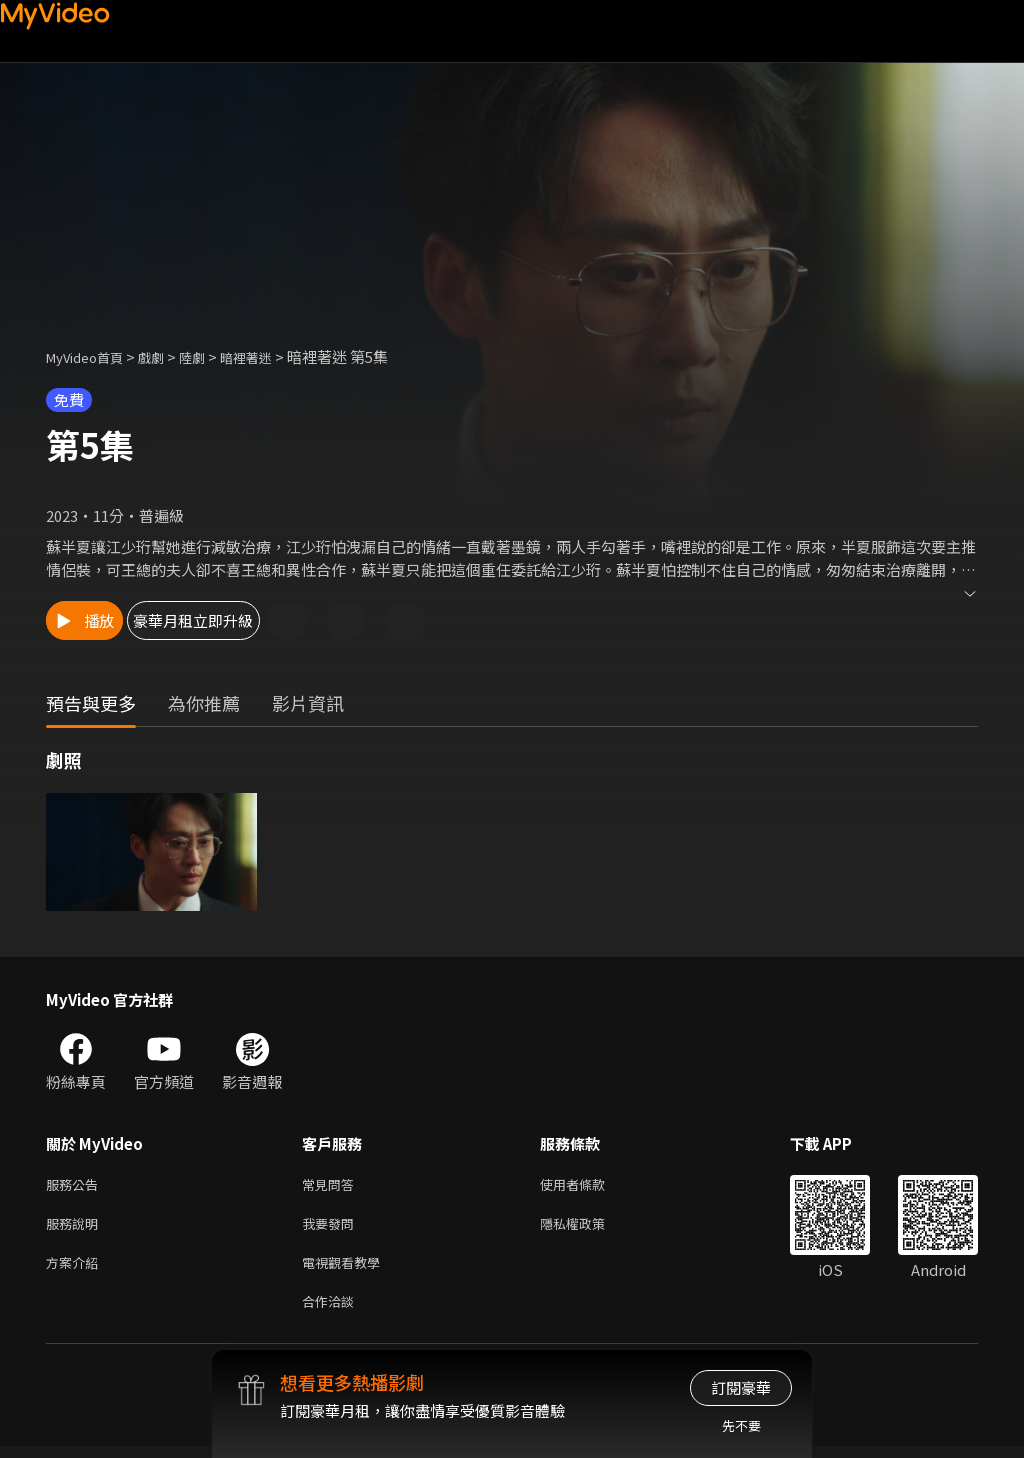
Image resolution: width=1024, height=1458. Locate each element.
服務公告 (76, 1185)
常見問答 (332, 1185)
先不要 (741, 1425)
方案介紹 (76, 1269)
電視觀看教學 (347, 1269)
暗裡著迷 (272, 356)
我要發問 (332, 1227)
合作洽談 (332, 1311)
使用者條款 (589, 1185)
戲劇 (167, 356)
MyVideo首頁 (91, 356)
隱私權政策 (589, 1227)
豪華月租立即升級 (261, 620)
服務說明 (76, 1227)
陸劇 (212, 356)
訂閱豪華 (741, 1387)
